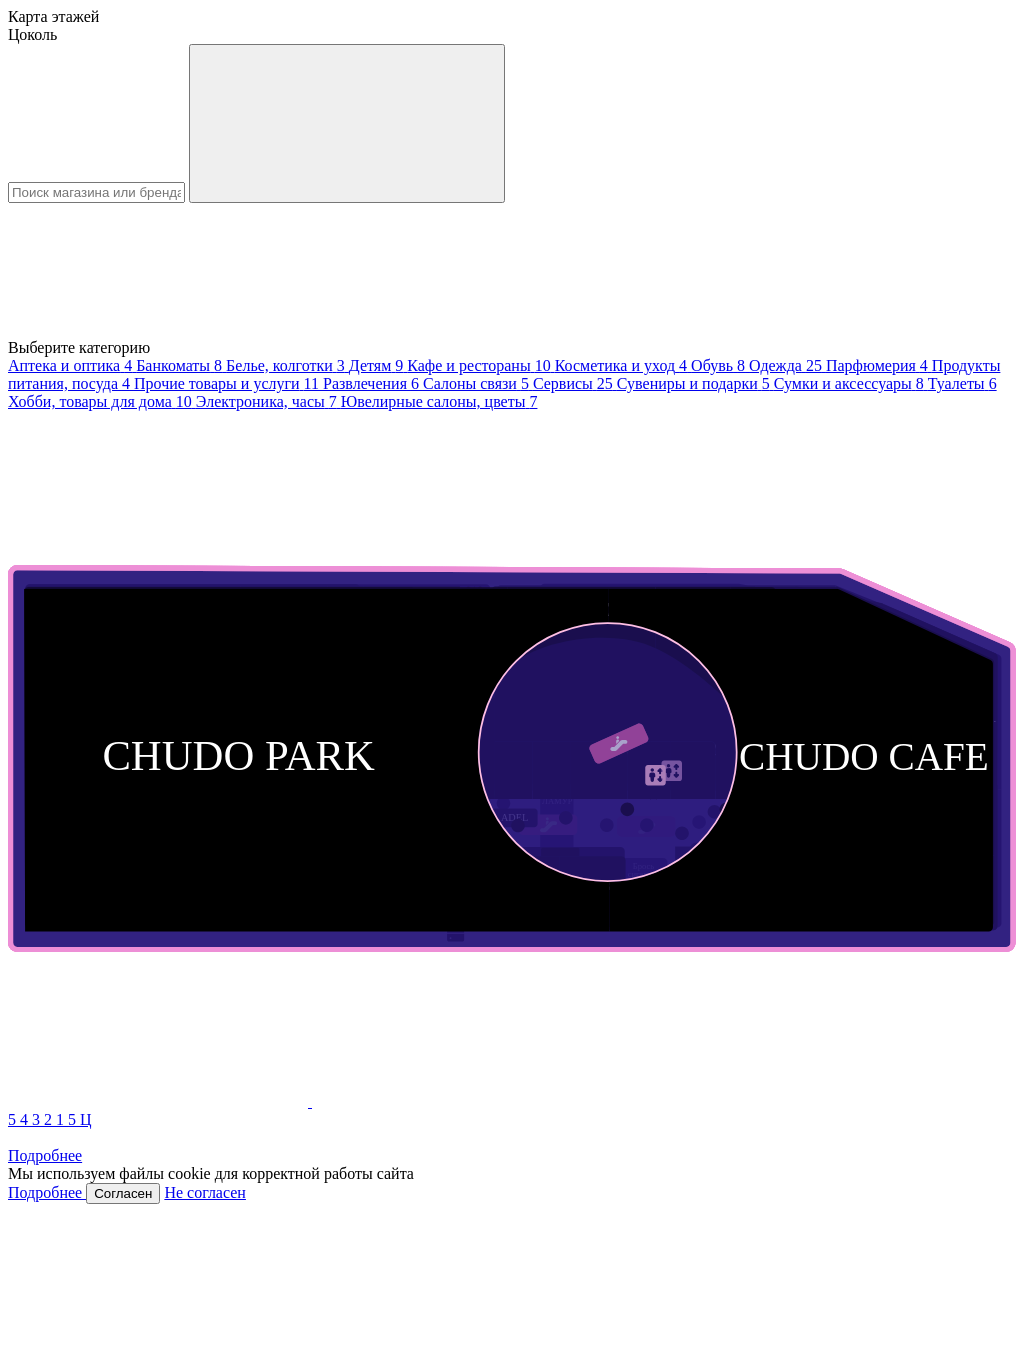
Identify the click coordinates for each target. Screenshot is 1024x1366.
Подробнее (45, 1155)
